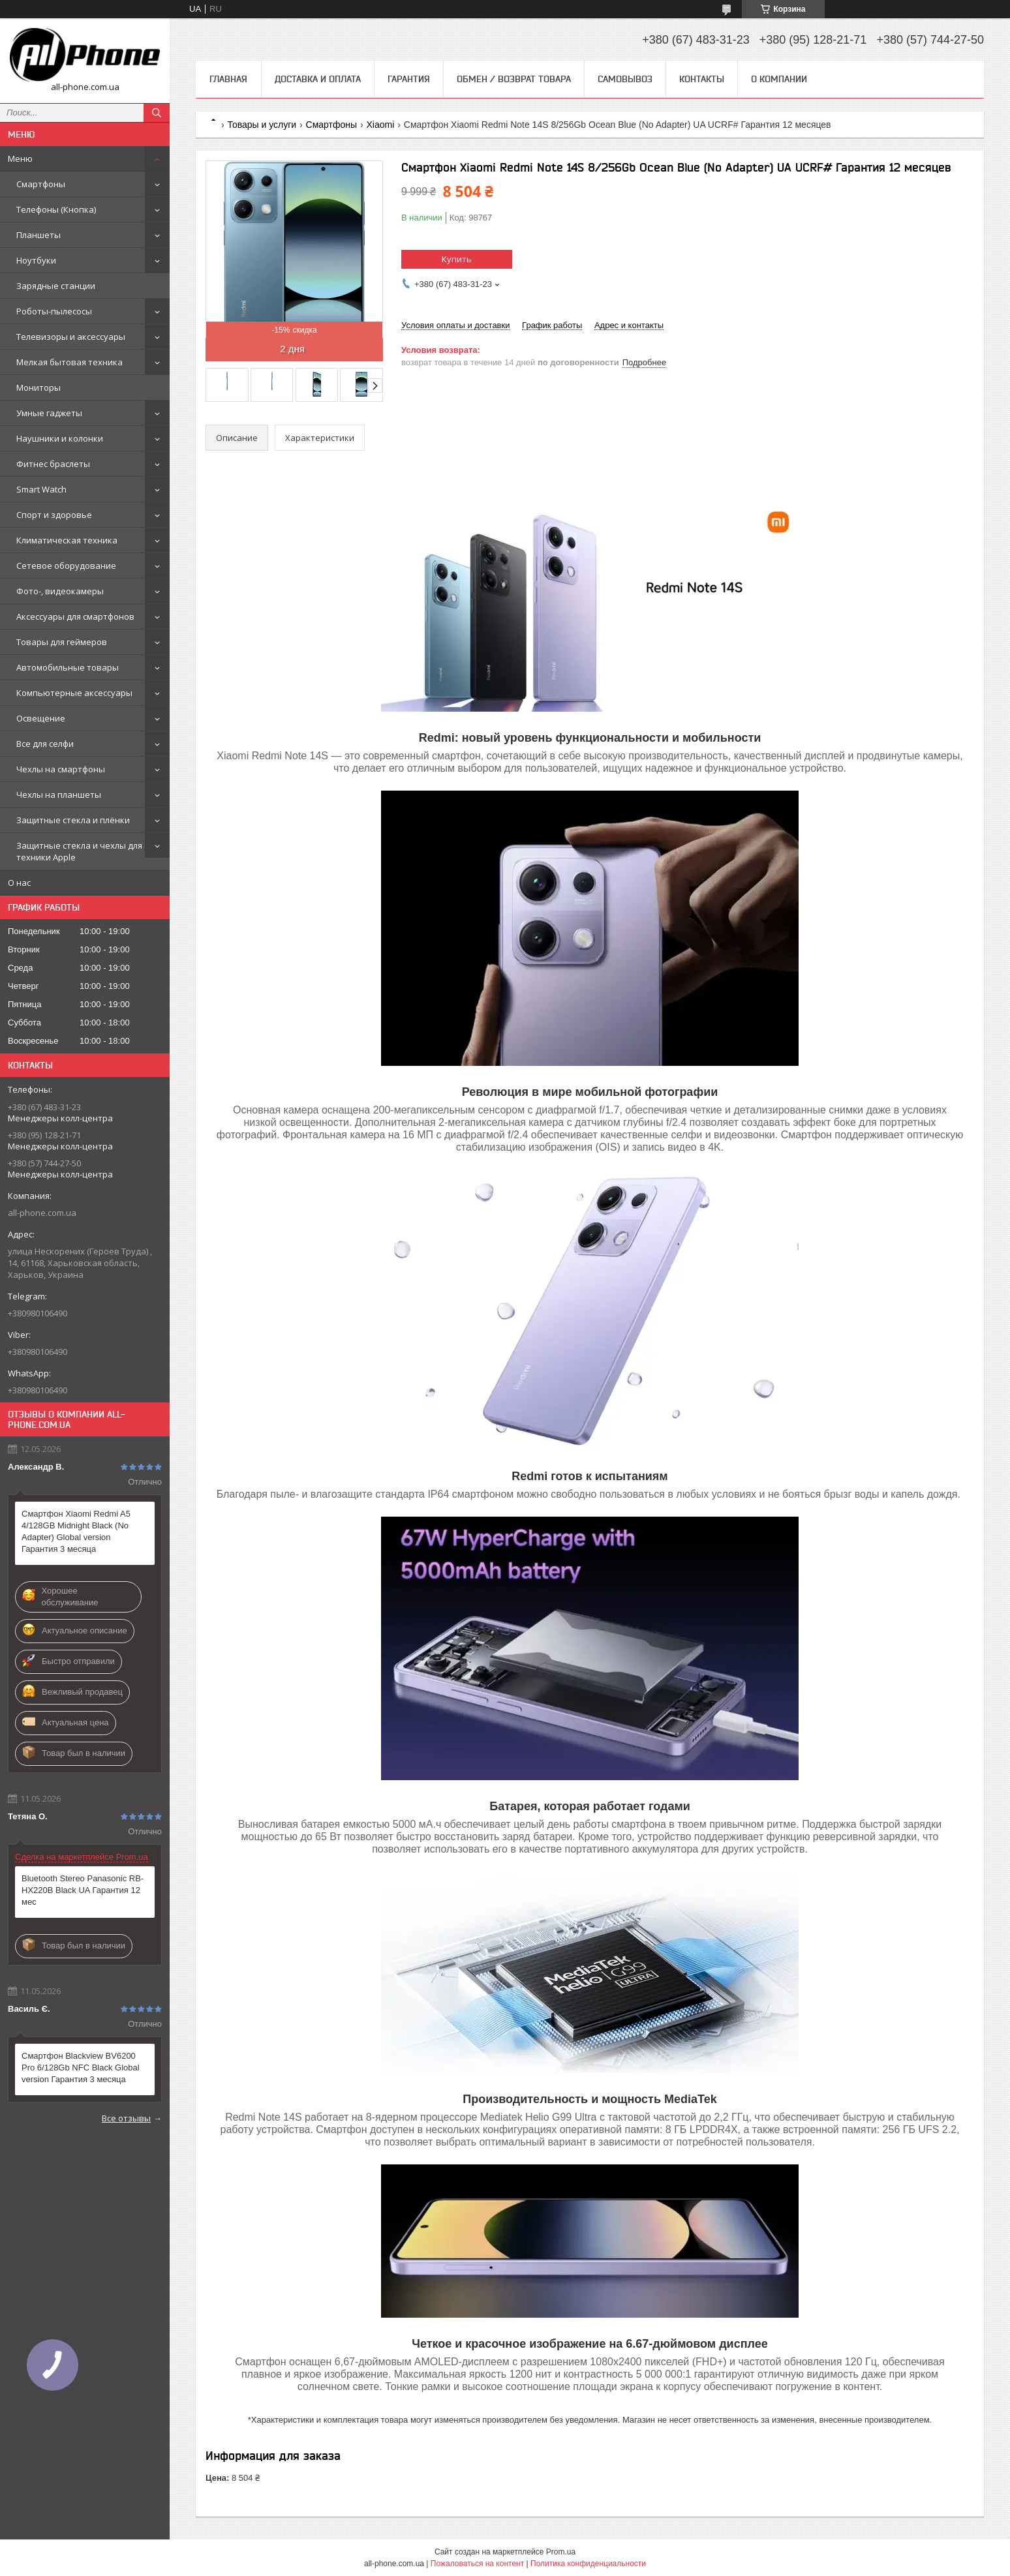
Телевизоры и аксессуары (70, 336)
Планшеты (38, 235)
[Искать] (157, 113)
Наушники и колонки (59, 438)
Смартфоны (40, 184)
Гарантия (409, 79)
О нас (19, 882)
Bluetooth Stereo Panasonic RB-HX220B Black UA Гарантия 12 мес (83, 1890)
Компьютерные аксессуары (74, 693)
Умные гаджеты (49, 413)
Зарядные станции (55, 286)
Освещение (40, 718)
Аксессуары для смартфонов (75, 616)
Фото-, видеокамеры (60, 591)
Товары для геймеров (61, 642)
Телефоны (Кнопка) (56, 209)
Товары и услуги (261, 124)
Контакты (701, 79)
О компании (779, 79)
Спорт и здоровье (54, 515)
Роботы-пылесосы (54, 311)
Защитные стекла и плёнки (73, 820)
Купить (457, 259)
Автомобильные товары (67, 667)
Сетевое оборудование (66, 565)
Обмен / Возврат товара (514, 79)
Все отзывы (126, 2118)
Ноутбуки (36, 260)
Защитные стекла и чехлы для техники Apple (79, 851)
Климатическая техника (66, 540)
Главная (228, 79)
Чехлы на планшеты (58, 794)
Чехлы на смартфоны (60, 769)
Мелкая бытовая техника (69, 362)
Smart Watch (41, 489)
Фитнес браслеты (53, 464)
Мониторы (38, 387)
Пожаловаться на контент (477, 2563)
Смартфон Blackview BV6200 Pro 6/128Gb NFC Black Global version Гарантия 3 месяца (81, 2067)
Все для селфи (45, 744)
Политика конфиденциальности (588, 2563)
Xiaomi (381, 124)
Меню (20, 158)
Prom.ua (560, 2551)
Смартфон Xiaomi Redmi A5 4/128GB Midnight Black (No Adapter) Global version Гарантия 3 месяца (76, 1531)
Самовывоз (625, 79)
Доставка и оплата (318, 79)
